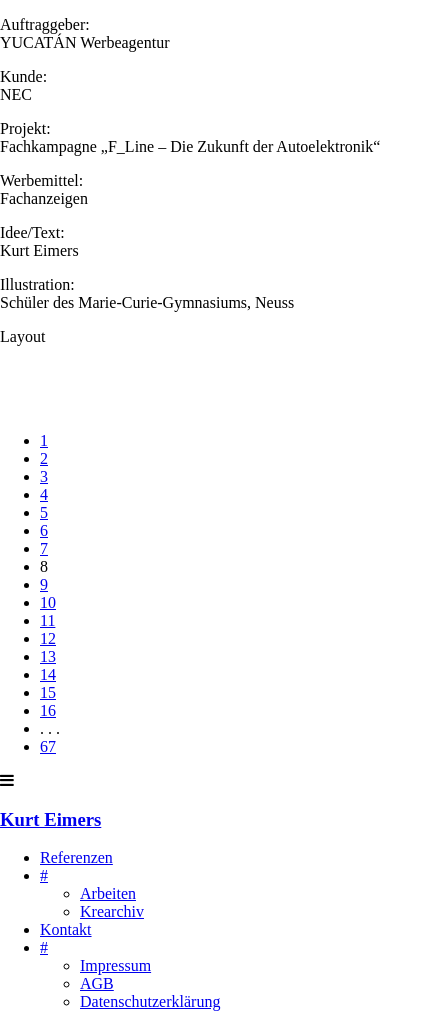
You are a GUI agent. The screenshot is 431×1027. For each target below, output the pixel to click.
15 (48, 692)
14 (48, 674)
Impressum (115, 965)
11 (47, 620)
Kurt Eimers (50, 819)
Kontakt (66, 929)
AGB (97, 983)
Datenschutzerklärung (150, 1001)
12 (48, 638)
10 (48, 602)
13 (48, 656)
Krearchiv (112, 911)
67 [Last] (48, 746)
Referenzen (76, 857)
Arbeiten (108, 893)
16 (48, 710)
